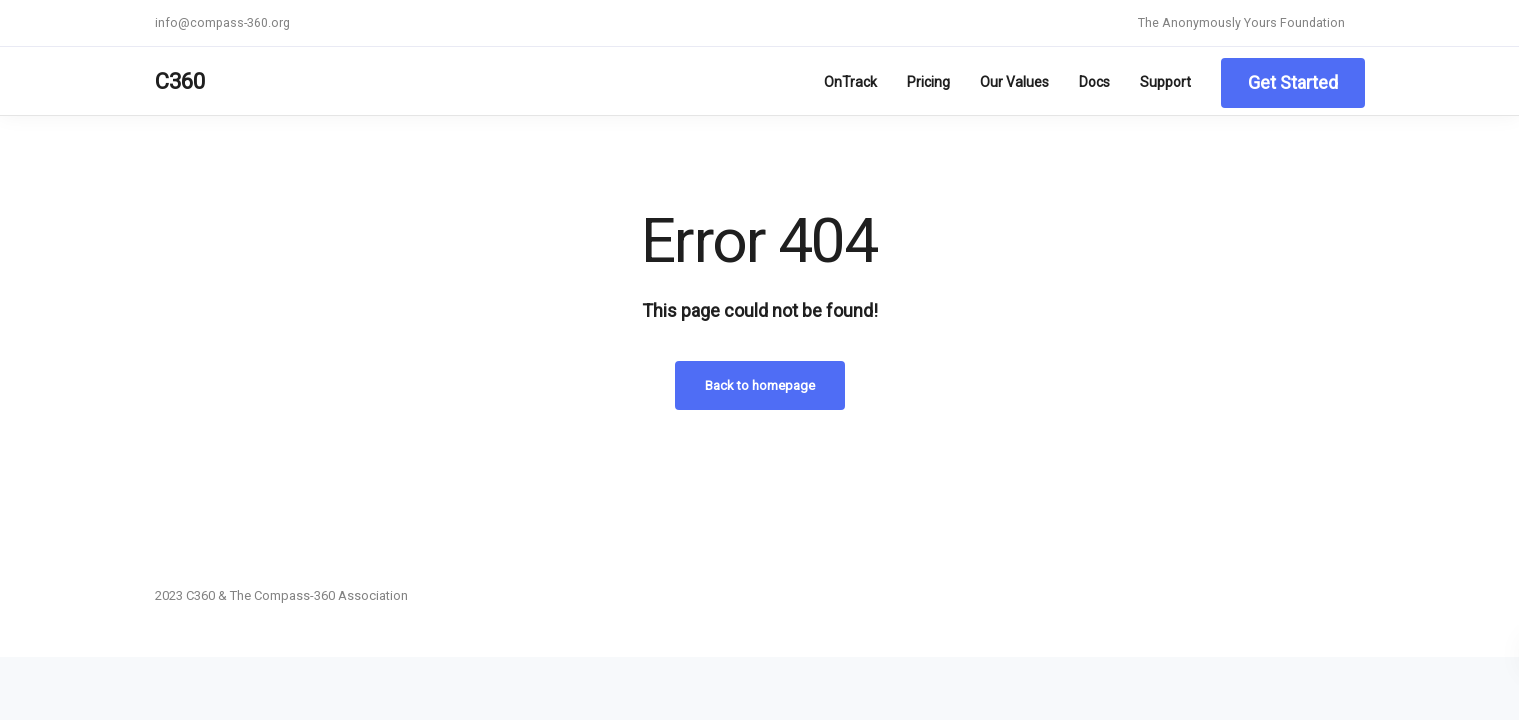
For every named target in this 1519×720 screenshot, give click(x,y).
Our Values (1014, 82)
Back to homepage (760, 385)
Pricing (928, 82)
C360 (180, 81)
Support (1165, 82)
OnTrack (850, 82)
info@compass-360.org (222, 22)
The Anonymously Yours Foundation (1241, 22)
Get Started (1293, 82)
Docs (1094, 82)
